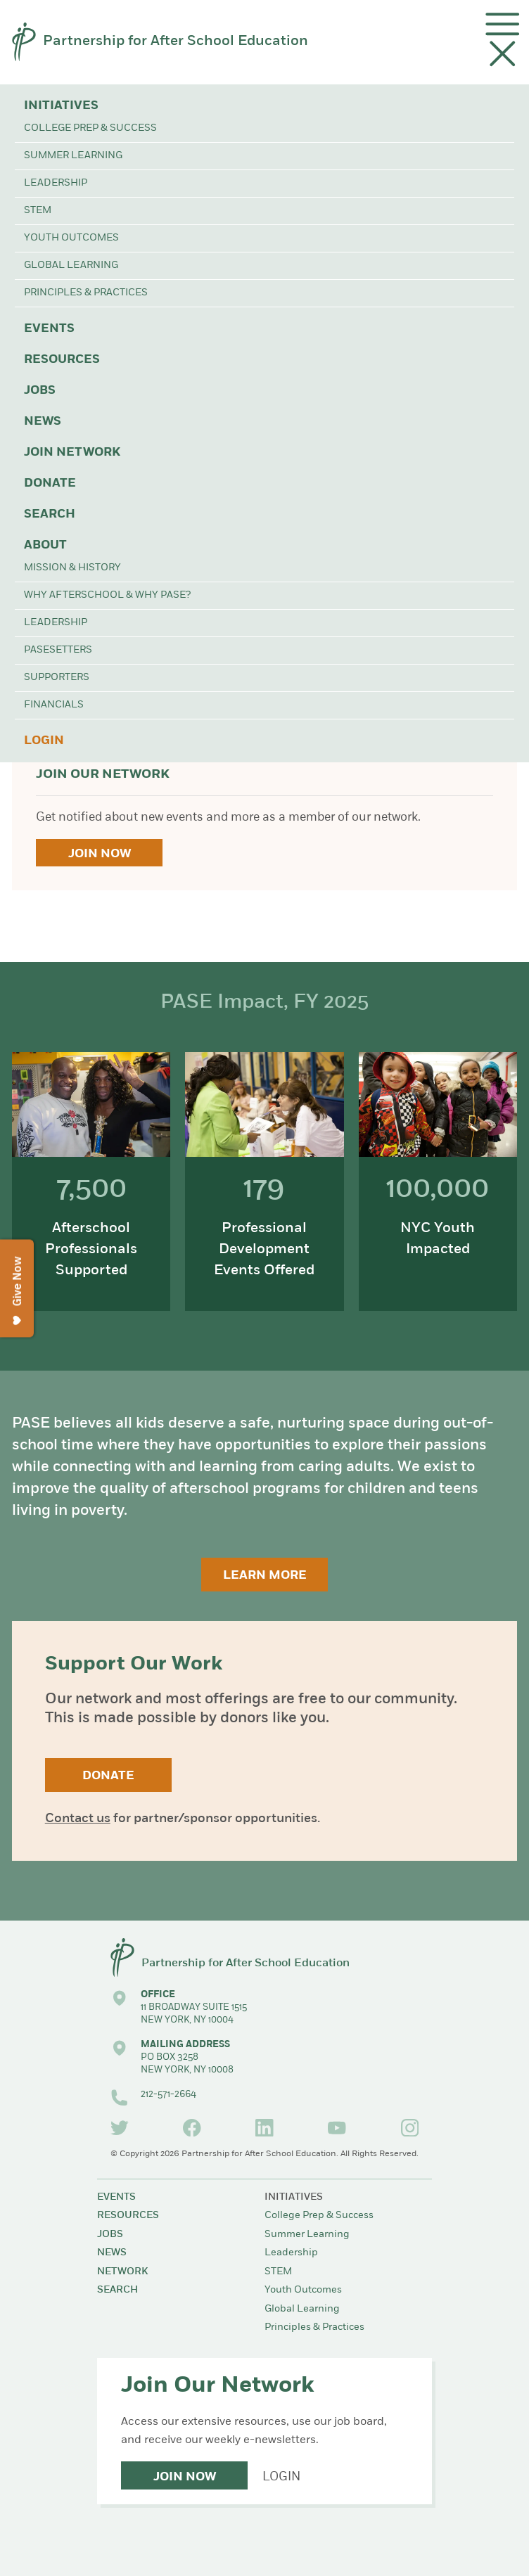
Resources (62, 360)
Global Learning (71, 265)
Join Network (72, 453)
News (42, 422)
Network (122, 2272)
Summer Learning (73, 155)
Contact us (77, 1819)
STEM (37, 210)
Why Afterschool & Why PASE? (107, 595)
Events (49, 329)
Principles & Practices (86, 293)
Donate (50, 483)
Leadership (55, 183)
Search (49, 514)
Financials (54, 705)
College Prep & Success (90, 128)
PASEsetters (58, 650)
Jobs (40, 391)
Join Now (99, 854)
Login (44, 741)
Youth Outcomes (71, 238)
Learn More (265, 1576)
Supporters (56, 677)
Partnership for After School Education (175, 41)
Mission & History (72, 568)
